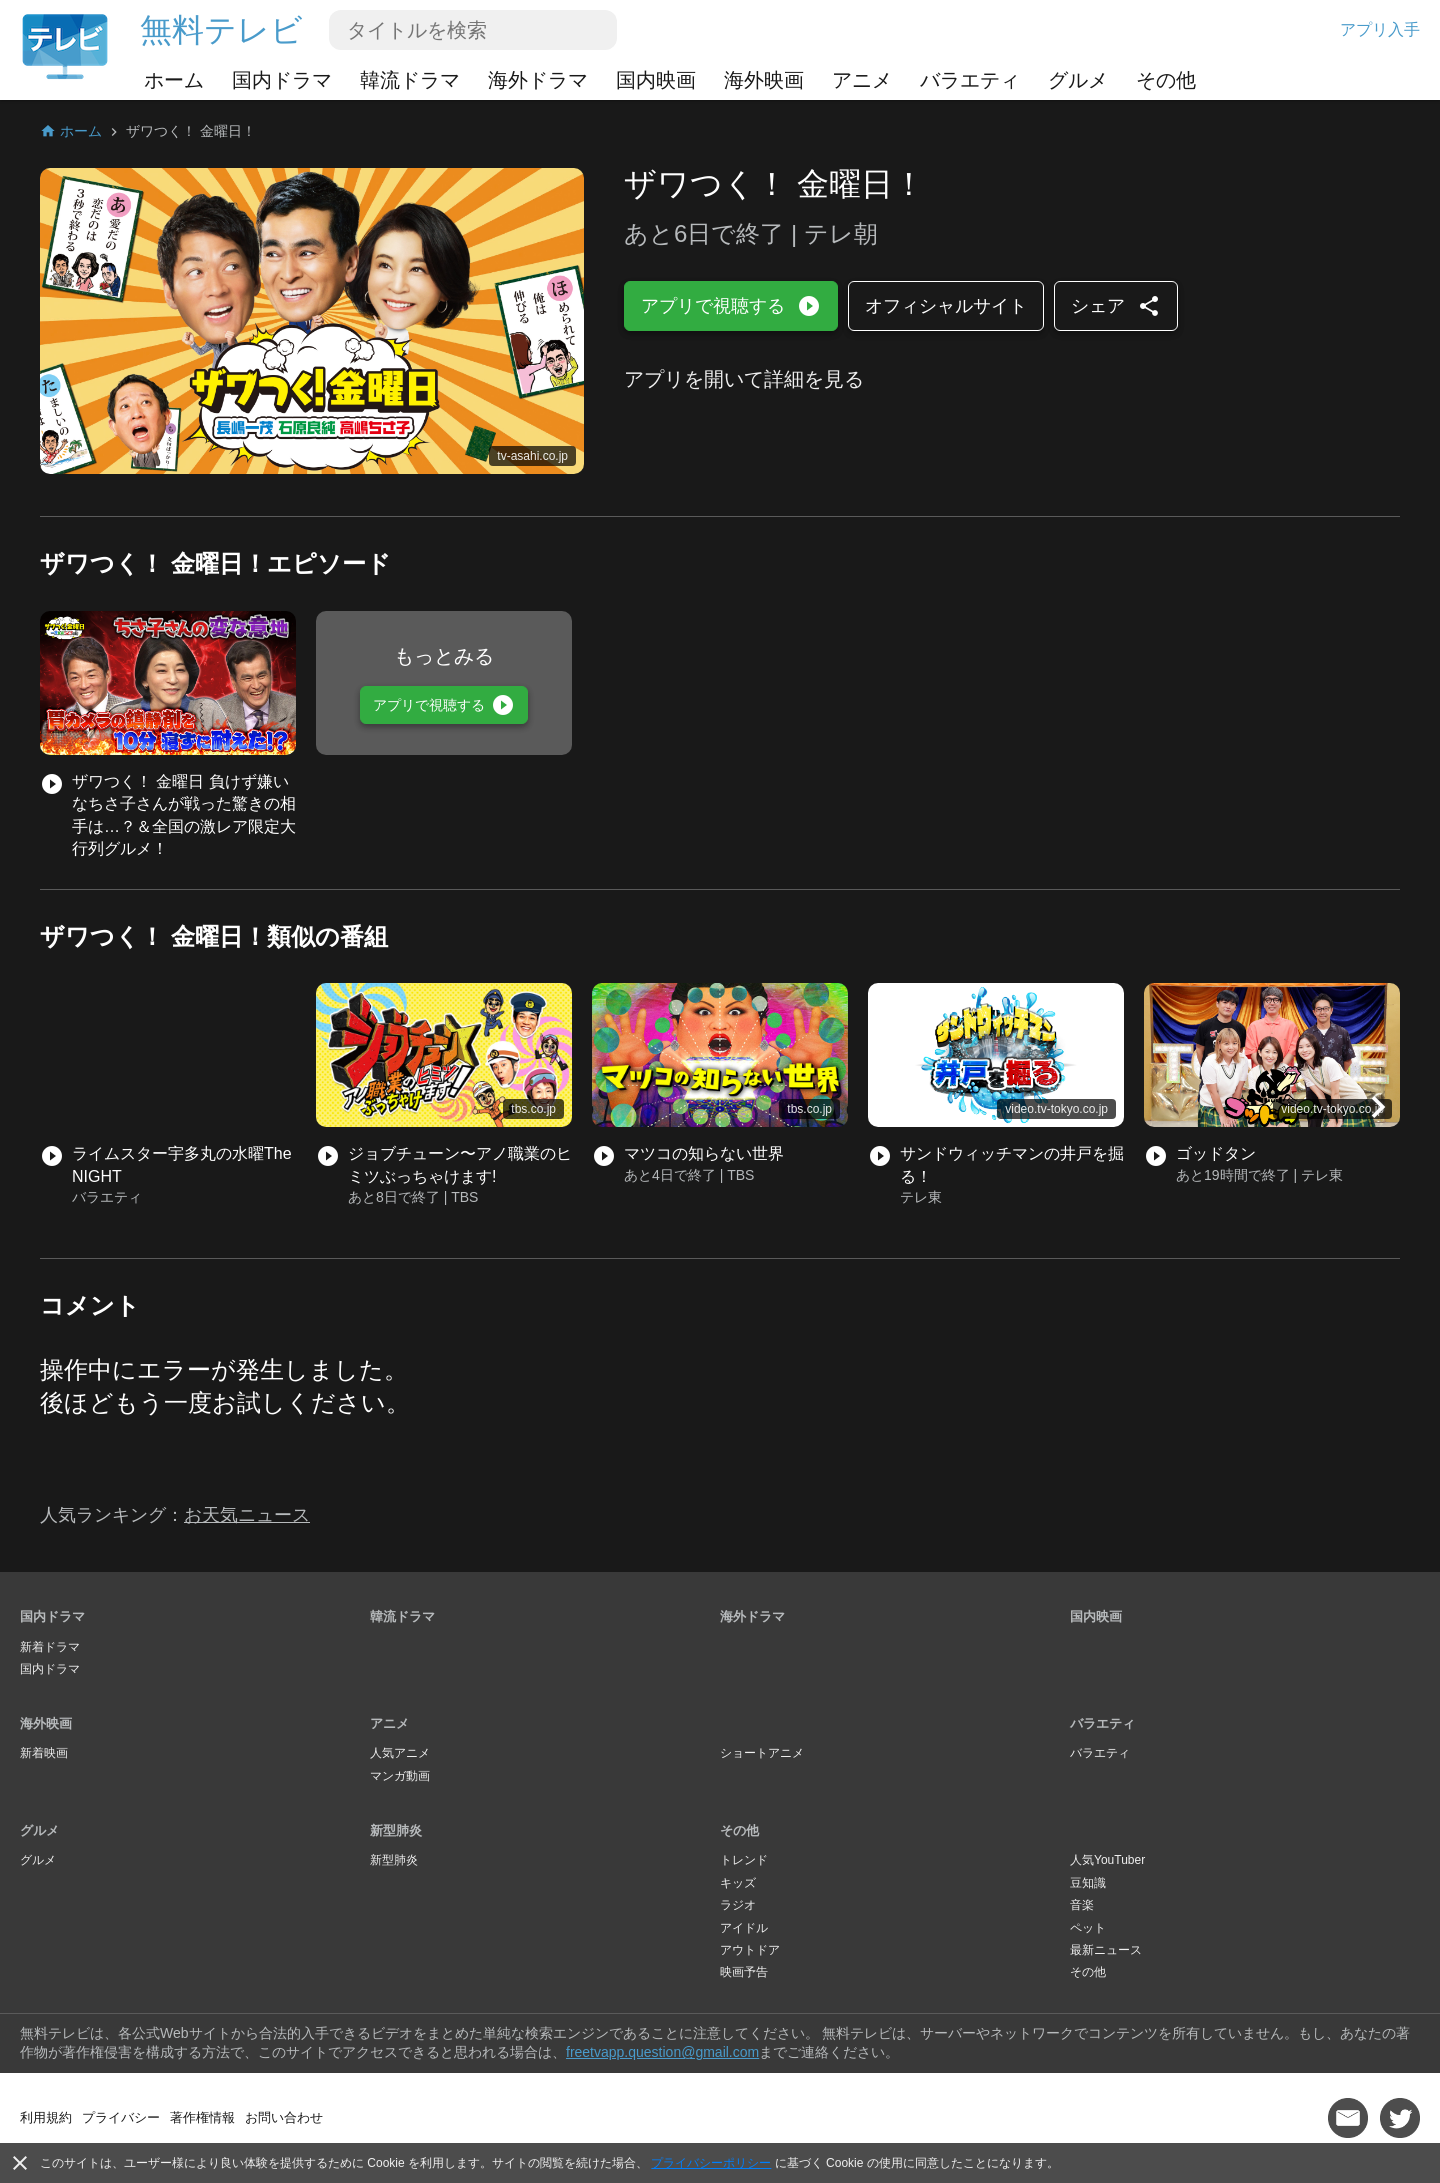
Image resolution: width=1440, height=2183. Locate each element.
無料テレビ (221, 30)
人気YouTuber (1107, 1860)
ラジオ (738, 1905)
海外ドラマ (538, 80)
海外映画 (764, 80)
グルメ (1078, 80)
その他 (1166, 80)
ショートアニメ (762, 1753)
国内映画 (656, 80)
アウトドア (750, 1950)
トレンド (744, 1860)
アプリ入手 (1380, 29)
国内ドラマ (282, 80)
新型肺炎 (396, 1830)
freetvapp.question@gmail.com (662, 2052)
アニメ (862, 80)
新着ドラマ (50, 1647)
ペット (1088, 1928)
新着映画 (44, 1753)
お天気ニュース (247, 1515)
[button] (1378, 1107)
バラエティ (970, 80)
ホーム (174, 80)
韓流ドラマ (410, 80)
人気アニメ (400, 1753)
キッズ (738, 1883)
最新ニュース (1106, 1950)
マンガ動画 (400, 1776)
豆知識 (1088, 1883)
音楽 (1082, 1905)
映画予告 (744, 1972)
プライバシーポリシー (711, 2163)
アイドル (744, 1928)
